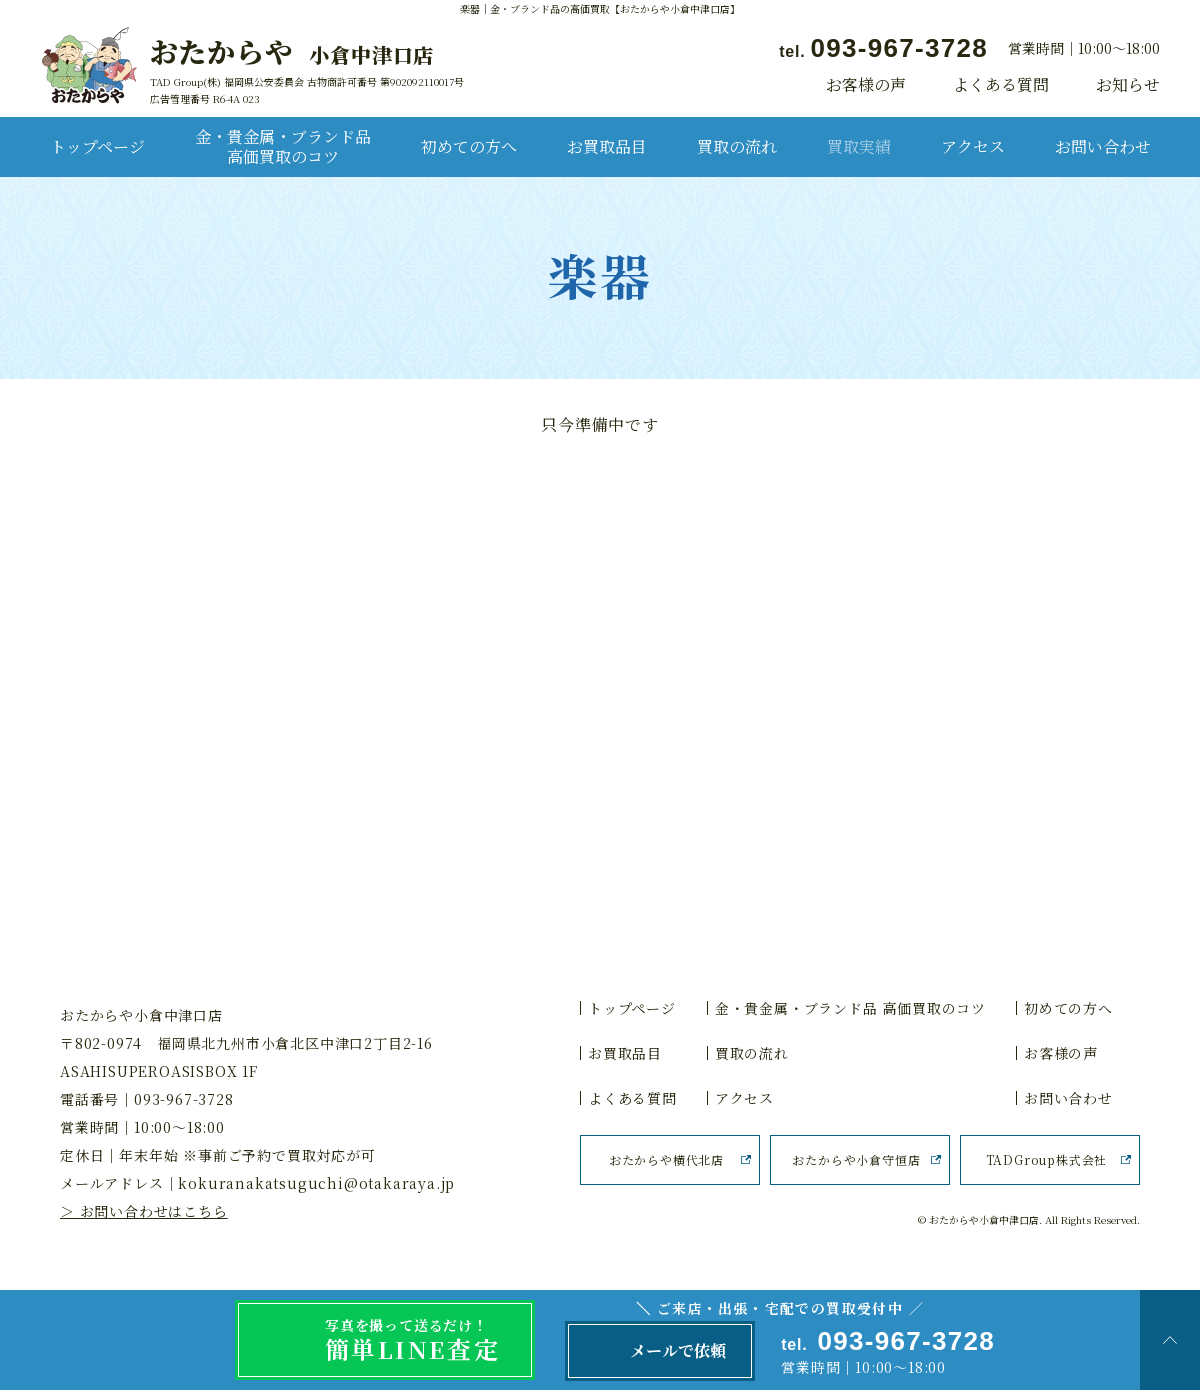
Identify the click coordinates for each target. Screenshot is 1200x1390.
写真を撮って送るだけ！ (430, 1341)
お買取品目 (607, 146)
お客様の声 (866, 85)
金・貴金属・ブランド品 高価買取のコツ (283, 146)
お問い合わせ (1103, 146)
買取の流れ (737, 146)
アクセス (973, 146)
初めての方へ (469, 146)
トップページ (97, 146)
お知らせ (1128, 85)
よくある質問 (1001, 85)
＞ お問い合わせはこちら (144, 1211)
